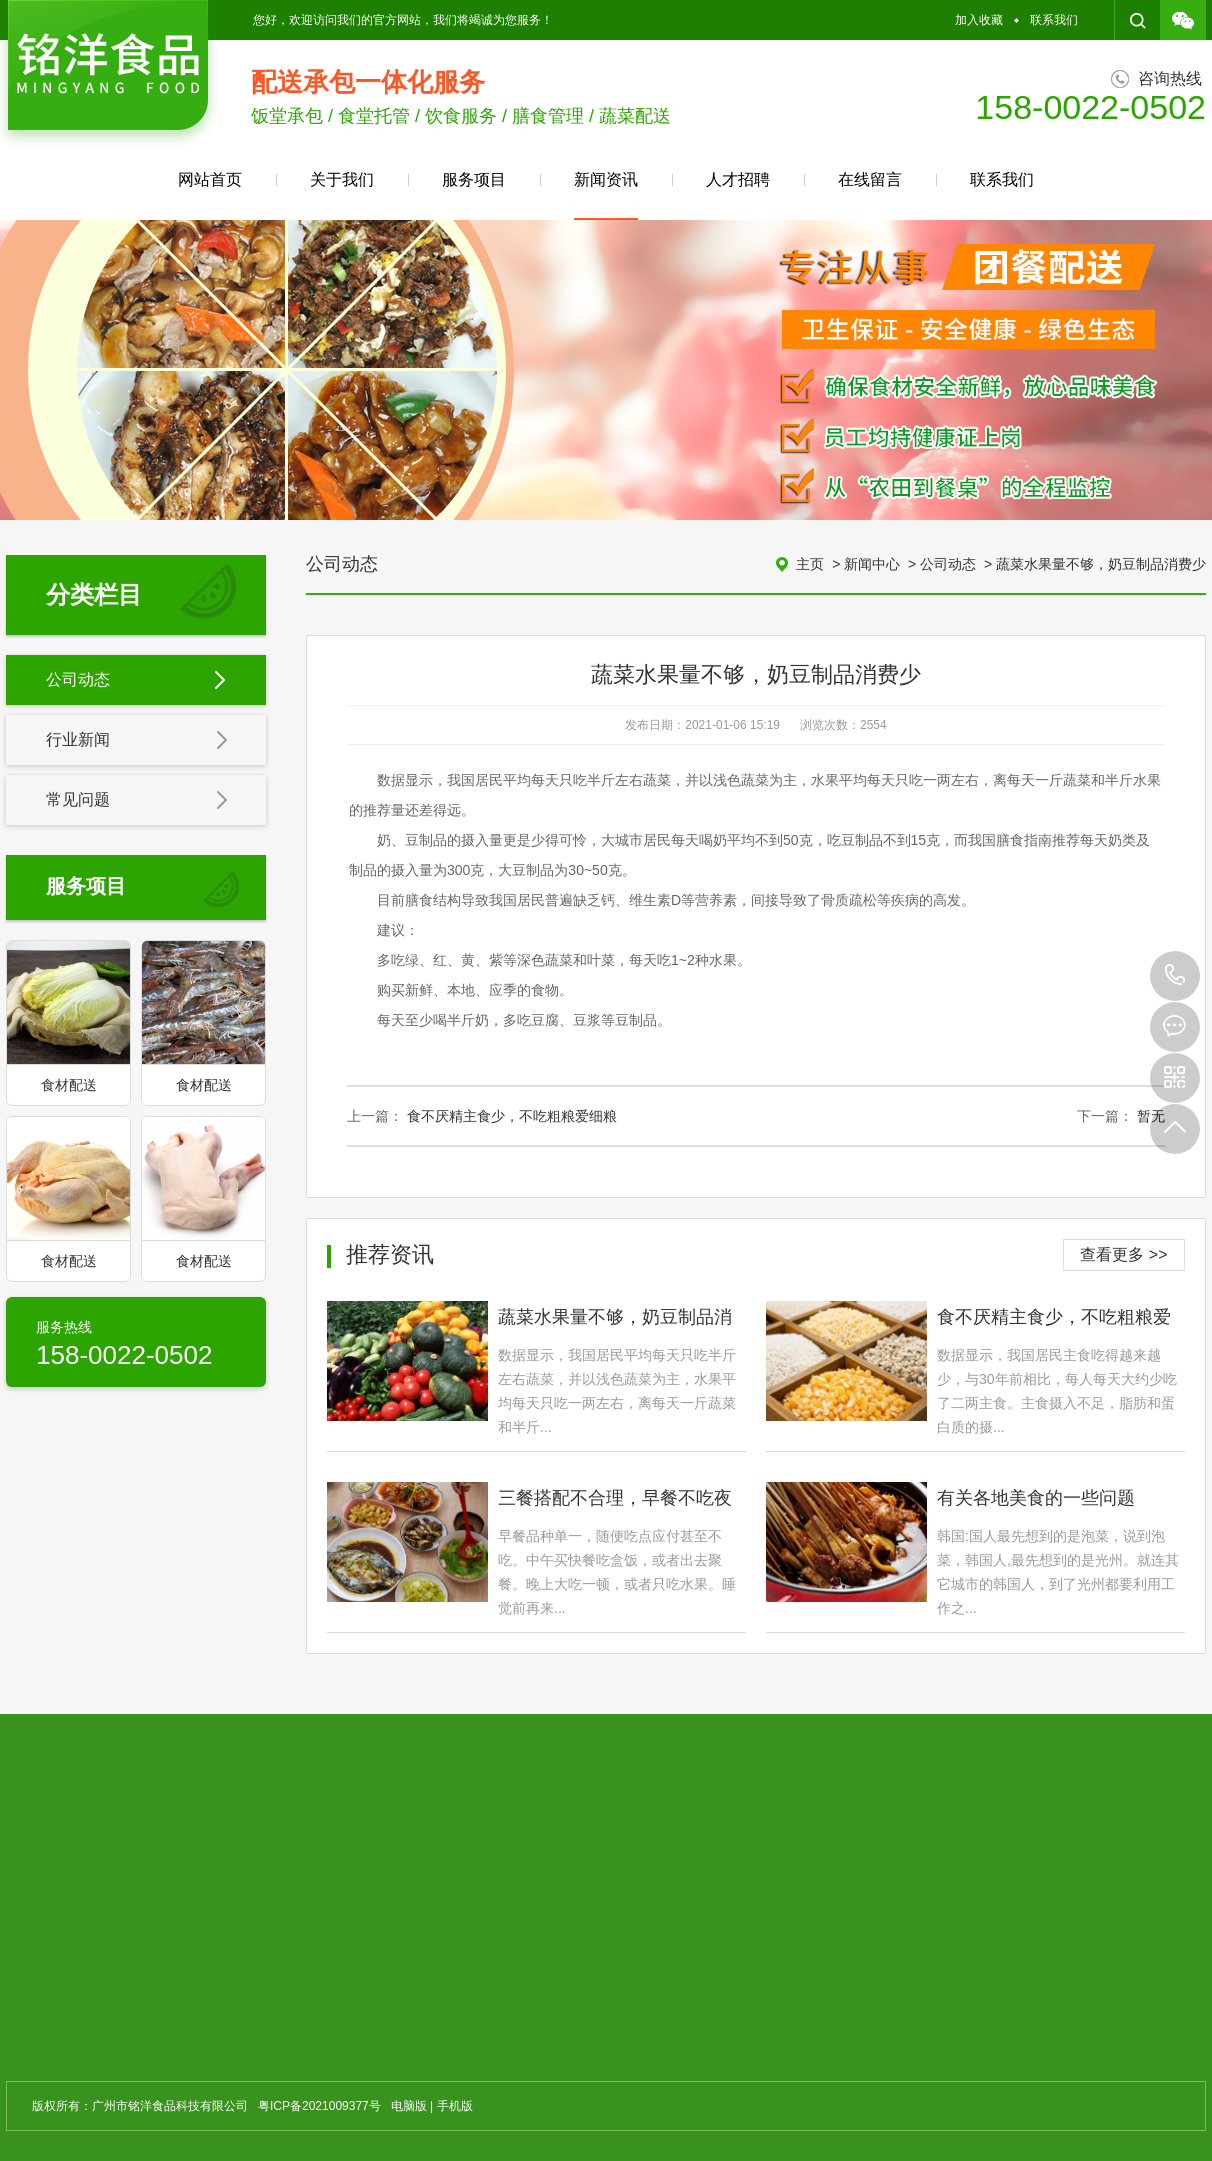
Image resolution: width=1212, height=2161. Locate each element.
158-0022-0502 (1175, 976)
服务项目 (474, 179)
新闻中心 (872, 564)
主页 (810, 564)
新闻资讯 (606, 195)
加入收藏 (979, 20)
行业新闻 (137, 741)
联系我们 (1054, 20)
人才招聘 (738, 179)
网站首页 (210, 179)
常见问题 (137, 801)
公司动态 (137, 681)
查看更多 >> (1123, 1254)
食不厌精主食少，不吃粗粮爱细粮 (512, 1116)
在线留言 (870, 179)
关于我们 (342, 179)
